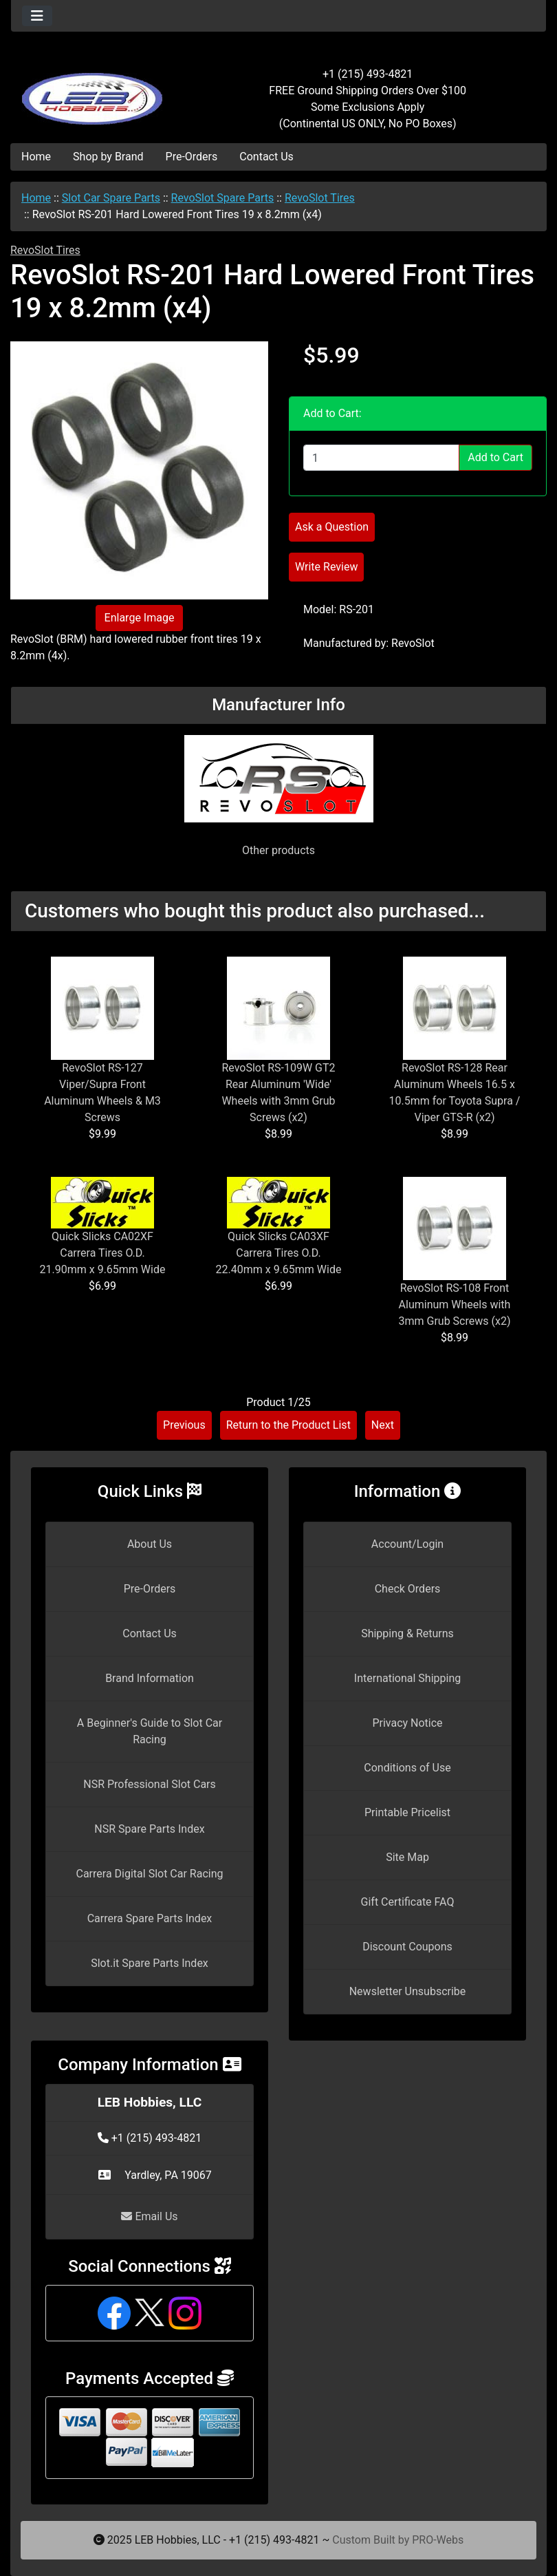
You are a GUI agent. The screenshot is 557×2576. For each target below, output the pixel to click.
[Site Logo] (100, 90)
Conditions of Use (407, 1767)
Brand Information (149, 1678)
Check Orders (408, 1588)
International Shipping (407, 1678)
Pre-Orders (192, 156)
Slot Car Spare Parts (111, 197)
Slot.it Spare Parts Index (149, 1963)
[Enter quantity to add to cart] (381, 458)
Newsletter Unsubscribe (407, 1991)
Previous (184, 1424)
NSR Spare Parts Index (149, 1828)
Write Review (326, 566)
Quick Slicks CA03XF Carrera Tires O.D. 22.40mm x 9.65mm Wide (279, 1253)
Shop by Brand (108, 156)
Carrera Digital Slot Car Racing (149, 1873)
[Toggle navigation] (37, 16)
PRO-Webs (437, 2539)
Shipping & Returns (407, 1633)
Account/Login (407, 1544)
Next (382, 1424)
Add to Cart (495, 457)
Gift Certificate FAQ (408, 1901)
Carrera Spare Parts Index (149, 1918)
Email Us (149, 2216)
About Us (149, 1544)
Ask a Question (332, 526)
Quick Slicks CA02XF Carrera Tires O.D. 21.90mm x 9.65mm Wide (103, 1253)
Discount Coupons (407, 1946)
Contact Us (266, 156)
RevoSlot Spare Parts (222, 197)
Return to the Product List (288, 1424)
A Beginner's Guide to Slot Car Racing (149, 1731)
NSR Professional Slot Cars (149, 1784)
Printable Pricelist (407, 1812)
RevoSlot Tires (320, 197)
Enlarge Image (140, 617)
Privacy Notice (407, 1722)
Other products (278, 850)
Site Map (407, 1857)
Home (36, 156)
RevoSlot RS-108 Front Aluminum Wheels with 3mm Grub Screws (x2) (455, 1304)
